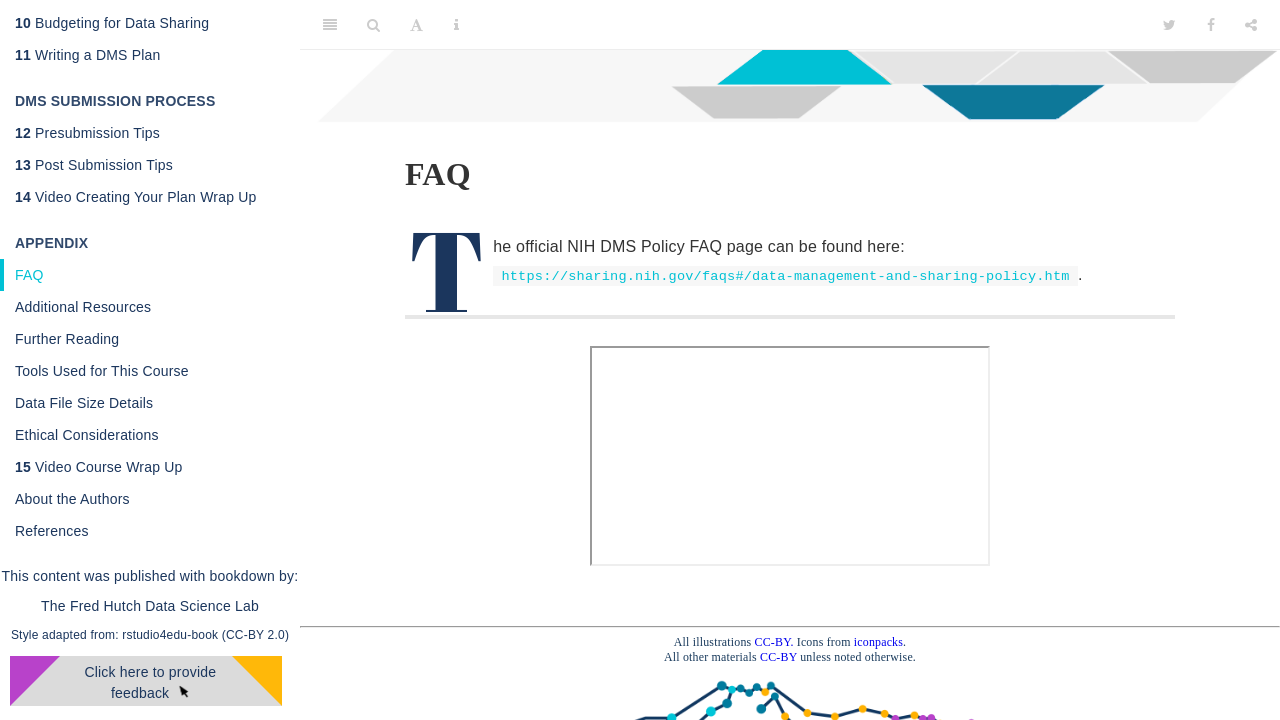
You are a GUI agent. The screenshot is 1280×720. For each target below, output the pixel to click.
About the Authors (72, 499)
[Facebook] (1211, 25)
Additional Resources (83, 307)
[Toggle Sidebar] (330, 25)
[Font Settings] (416, 25)
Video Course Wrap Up (99, 467)
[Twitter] (1169, 25)
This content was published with (104, 576)
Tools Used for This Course (102, 371)
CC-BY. (774, 642)
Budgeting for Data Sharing (112, 23)
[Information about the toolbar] (456, 25)
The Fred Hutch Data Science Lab (150, 606)
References (52, 531)
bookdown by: (254, 576)
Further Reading (67, 339)
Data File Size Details (84, 403)
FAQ (29, 275)
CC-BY (780, 657)
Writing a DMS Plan (88, 55)
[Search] (373, 25)
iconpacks (878, 642)
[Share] (1251, 25)
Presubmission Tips (87, 133)
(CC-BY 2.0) (255, 635)
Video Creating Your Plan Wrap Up (136, 197)
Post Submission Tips (94, 165)
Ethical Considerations (87, 435)
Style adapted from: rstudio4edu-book (116, 635)
